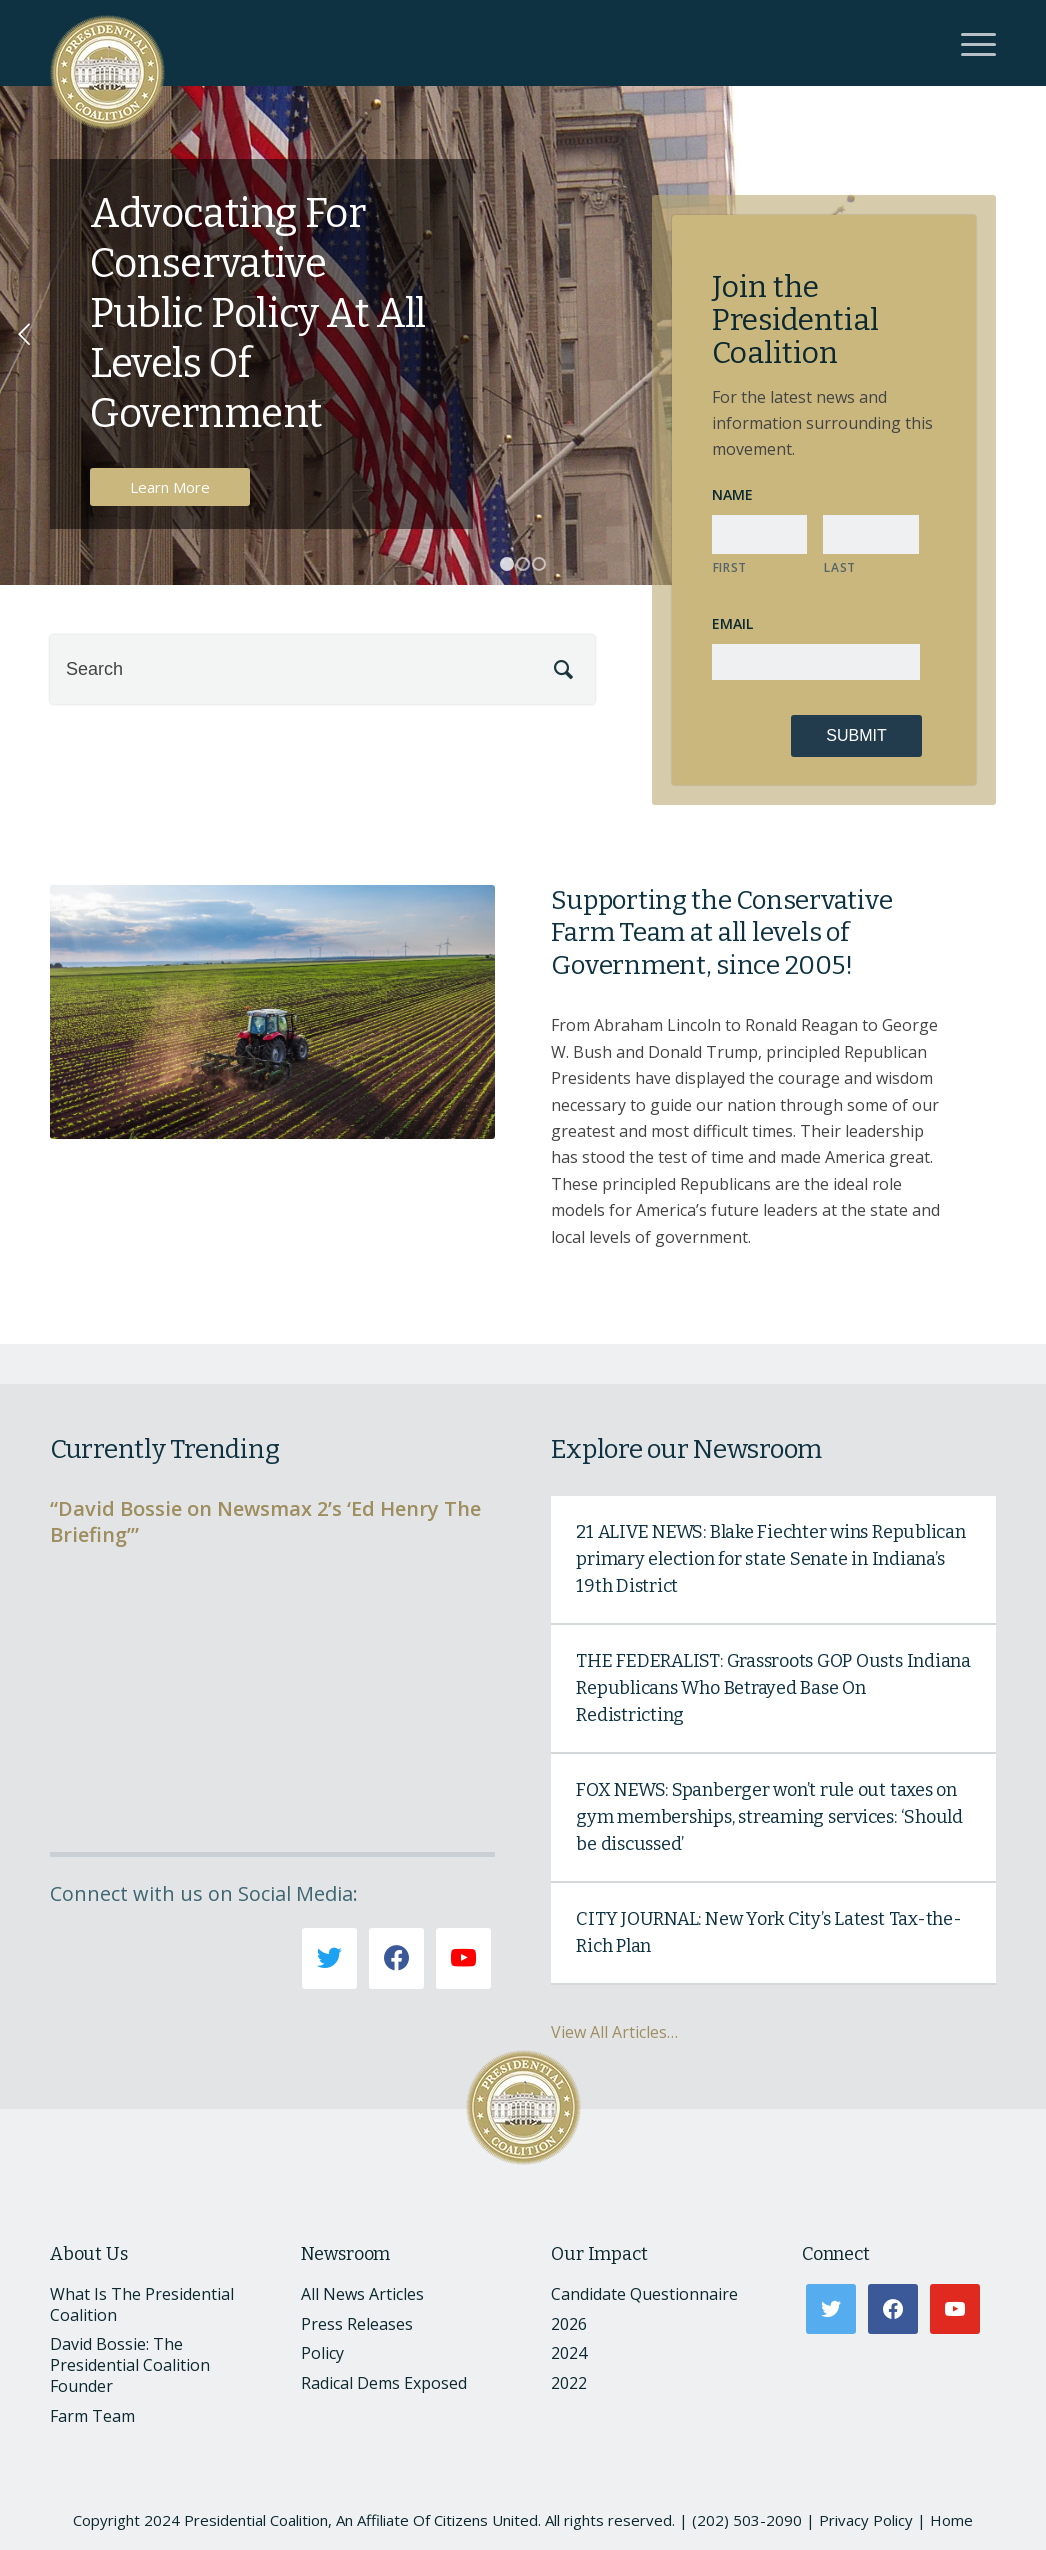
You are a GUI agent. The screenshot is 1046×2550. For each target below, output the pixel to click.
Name (732, 495)
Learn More (170, 487)
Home (951, 2520)
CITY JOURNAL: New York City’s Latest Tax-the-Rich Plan (768, 1932)
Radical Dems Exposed (384, 2383)
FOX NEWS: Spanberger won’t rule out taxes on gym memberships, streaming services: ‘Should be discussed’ (769, 1817)
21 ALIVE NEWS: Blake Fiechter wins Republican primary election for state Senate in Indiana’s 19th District (770, 1559)
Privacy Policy (866, 2520)
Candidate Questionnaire (644, 2294)
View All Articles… (614, 2032)
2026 (569, 2324)
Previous (25, 335)
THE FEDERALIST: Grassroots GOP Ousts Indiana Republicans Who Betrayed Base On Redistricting (773, 1688)
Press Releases (357, 2324)
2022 (569, 2383)
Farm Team (92, 2416)
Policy (322, 2353)
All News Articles (362, 2294)
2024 (569, 2353)
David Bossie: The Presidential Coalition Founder (130, 2365)
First (730, 567)
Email (732, 624)
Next (1021, 335)
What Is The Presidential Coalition (142, 2304)
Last (840, 567)
